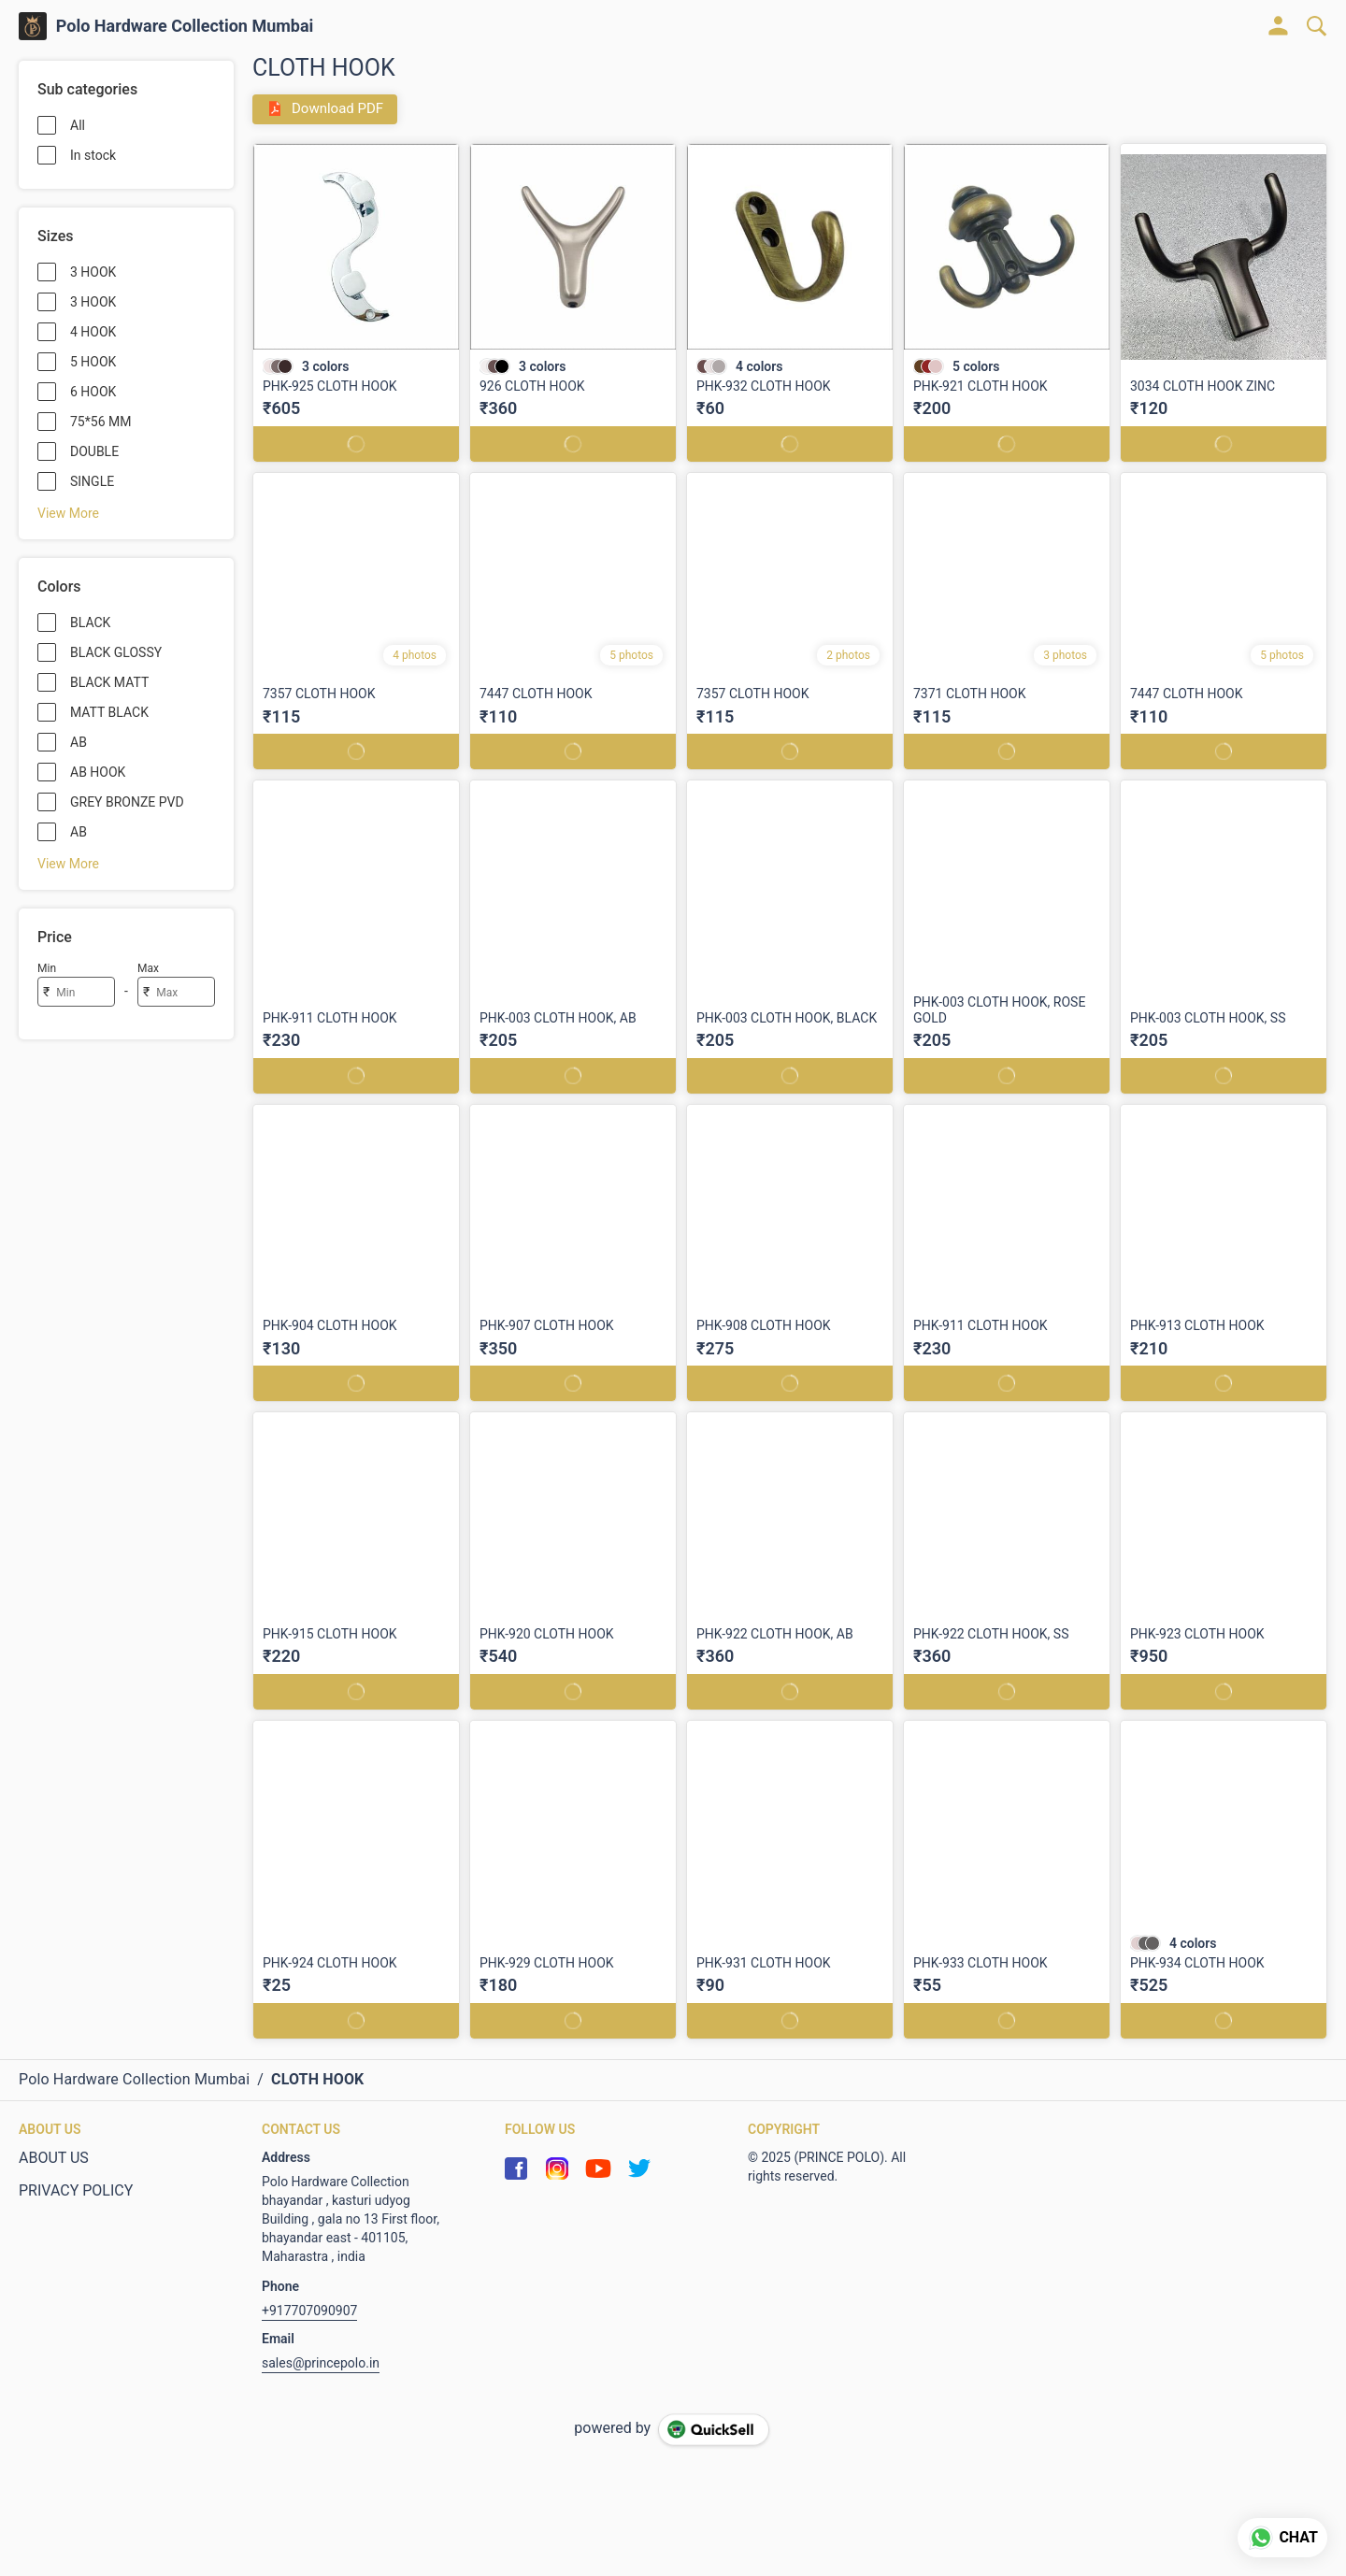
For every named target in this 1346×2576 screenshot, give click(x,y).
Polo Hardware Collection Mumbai (185, 26)
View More (68, 513)
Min (46, 968)
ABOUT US (54, 2158)
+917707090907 (309, 2310)
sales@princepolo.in (320, 2362)
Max (148, 968)
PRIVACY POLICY (76, 2190)
